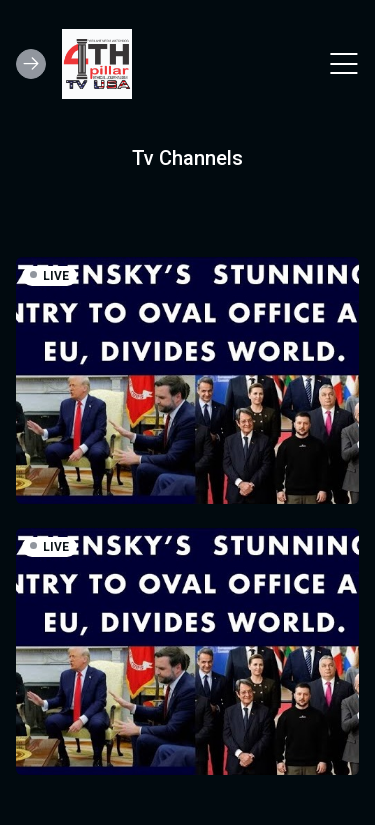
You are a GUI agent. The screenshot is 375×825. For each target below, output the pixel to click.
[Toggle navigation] (344, 64)
